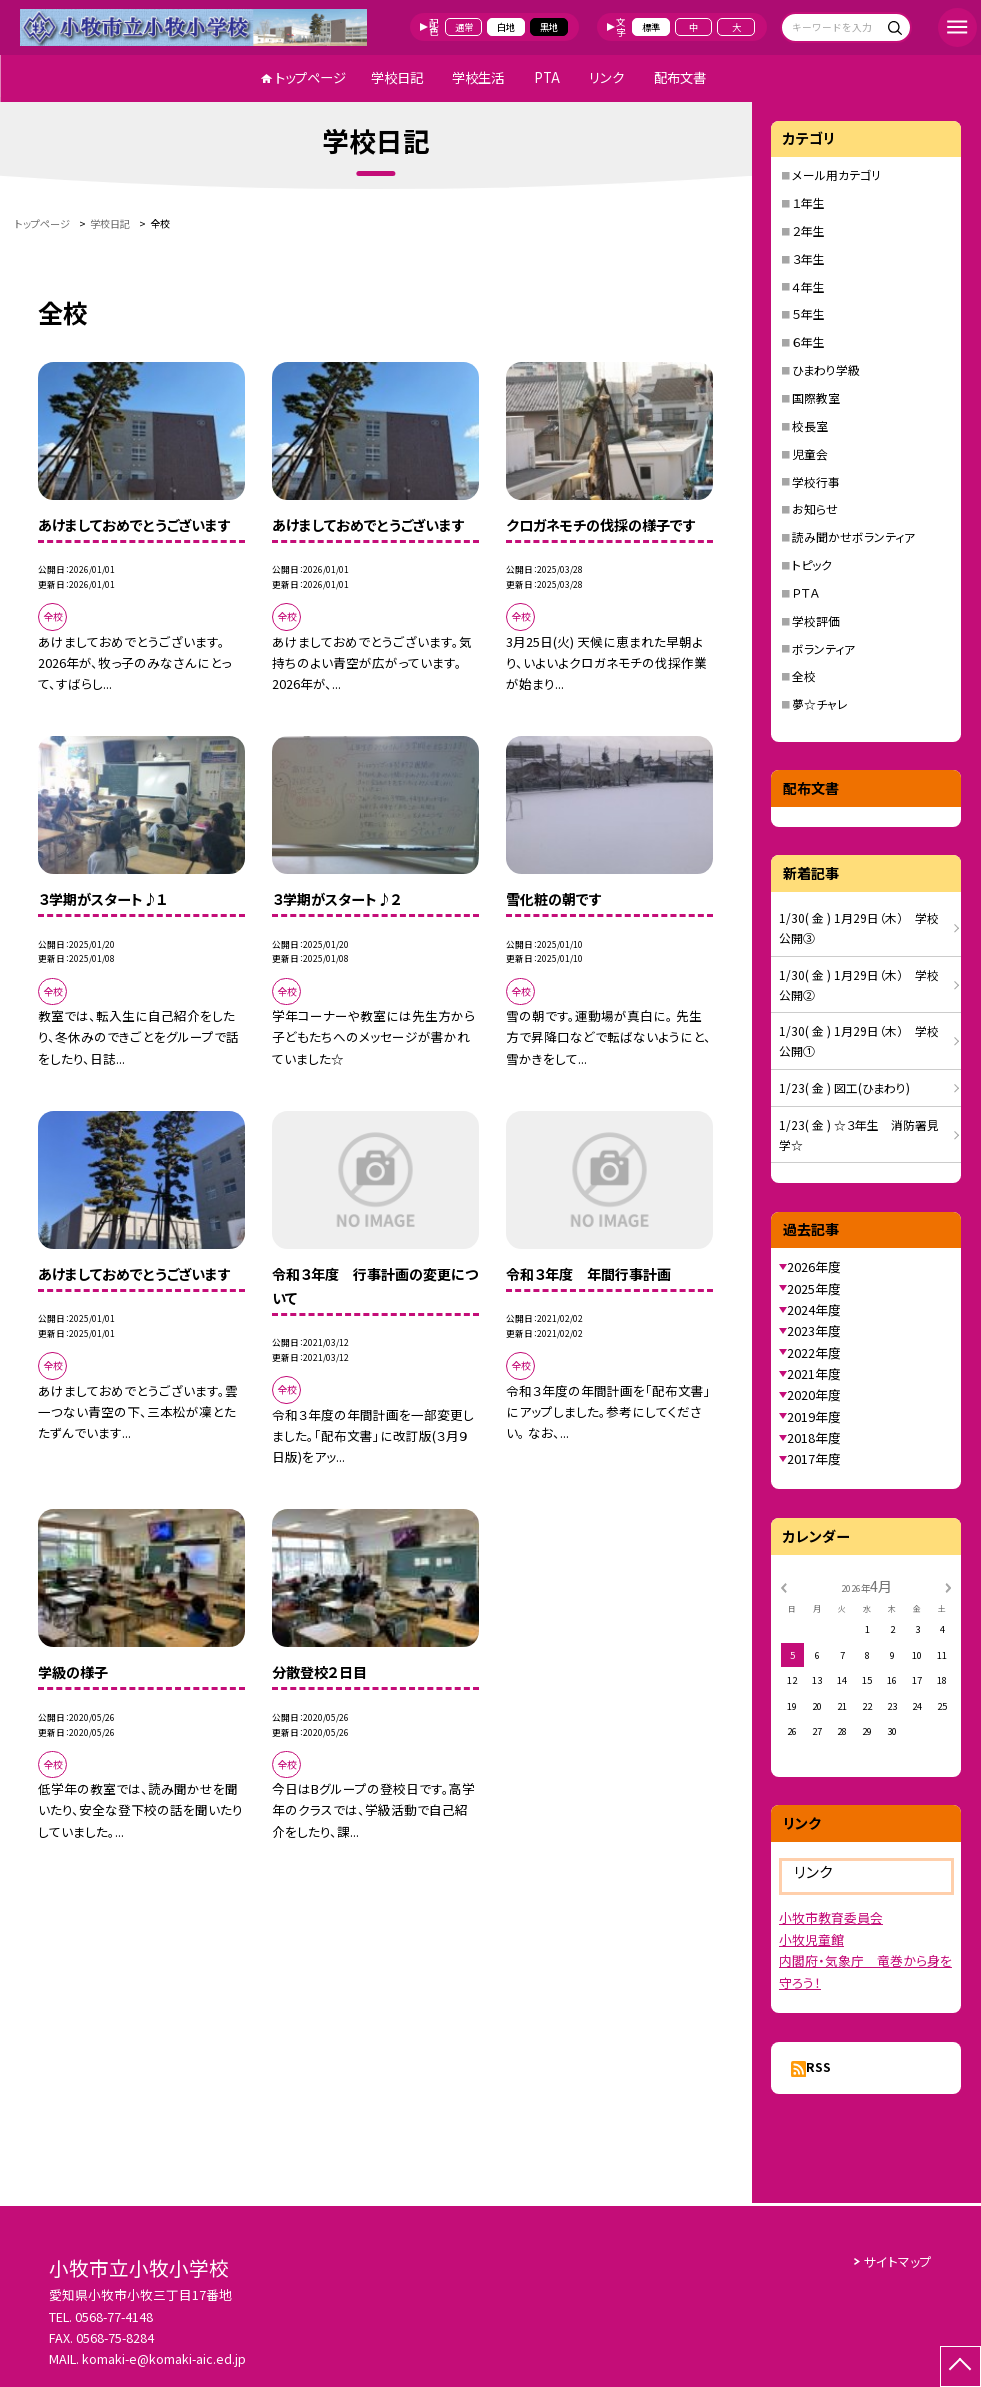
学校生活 (478, 77)
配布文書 (680, 77)
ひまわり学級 (826, 369)
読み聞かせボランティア (853, 536)
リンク (606, 77)
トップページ (310, 77)
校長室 (810, 425)
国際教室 (816, 397)
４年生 (808, 286)
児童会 (810, 453)
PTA (547, 77)
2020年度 (814, 1394)
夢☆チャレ (820, 703)
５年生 (808, 313)
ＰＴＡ (805, 592)
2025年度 (814, 1288)
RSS (818, 2066)
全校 (804, 675)
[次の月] (948, 1586)
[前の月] (784, 1586)
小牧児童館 (811, 1939)
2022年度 (814, 1352)
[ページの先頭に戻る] (960, 2366)
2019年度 (814, 1416)
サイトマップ (898, 2261)
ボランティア (823, 648)
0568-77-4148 (114, 2316)
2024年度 (814, 1309)
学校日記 (397, 77)
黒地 (549, 27)
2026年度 (814, 1266)
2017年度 (814, 1458)
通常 (464, 27)
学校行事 (816, 481)
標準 (651, 27)
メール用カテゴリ (836, 174)
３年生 (808, 258)
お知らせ (815, 508)
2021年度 (814, 1373)
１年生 (808, 202)
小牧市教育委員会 (831, 1917)
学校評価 (816, 620)
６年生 (808, 341)
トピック (812, 564)
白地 (506, 27)
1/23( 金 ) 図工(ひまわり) (844, 1087)
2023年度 (814, 1330)
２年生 (808, 230)
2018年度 (814, 1437)
